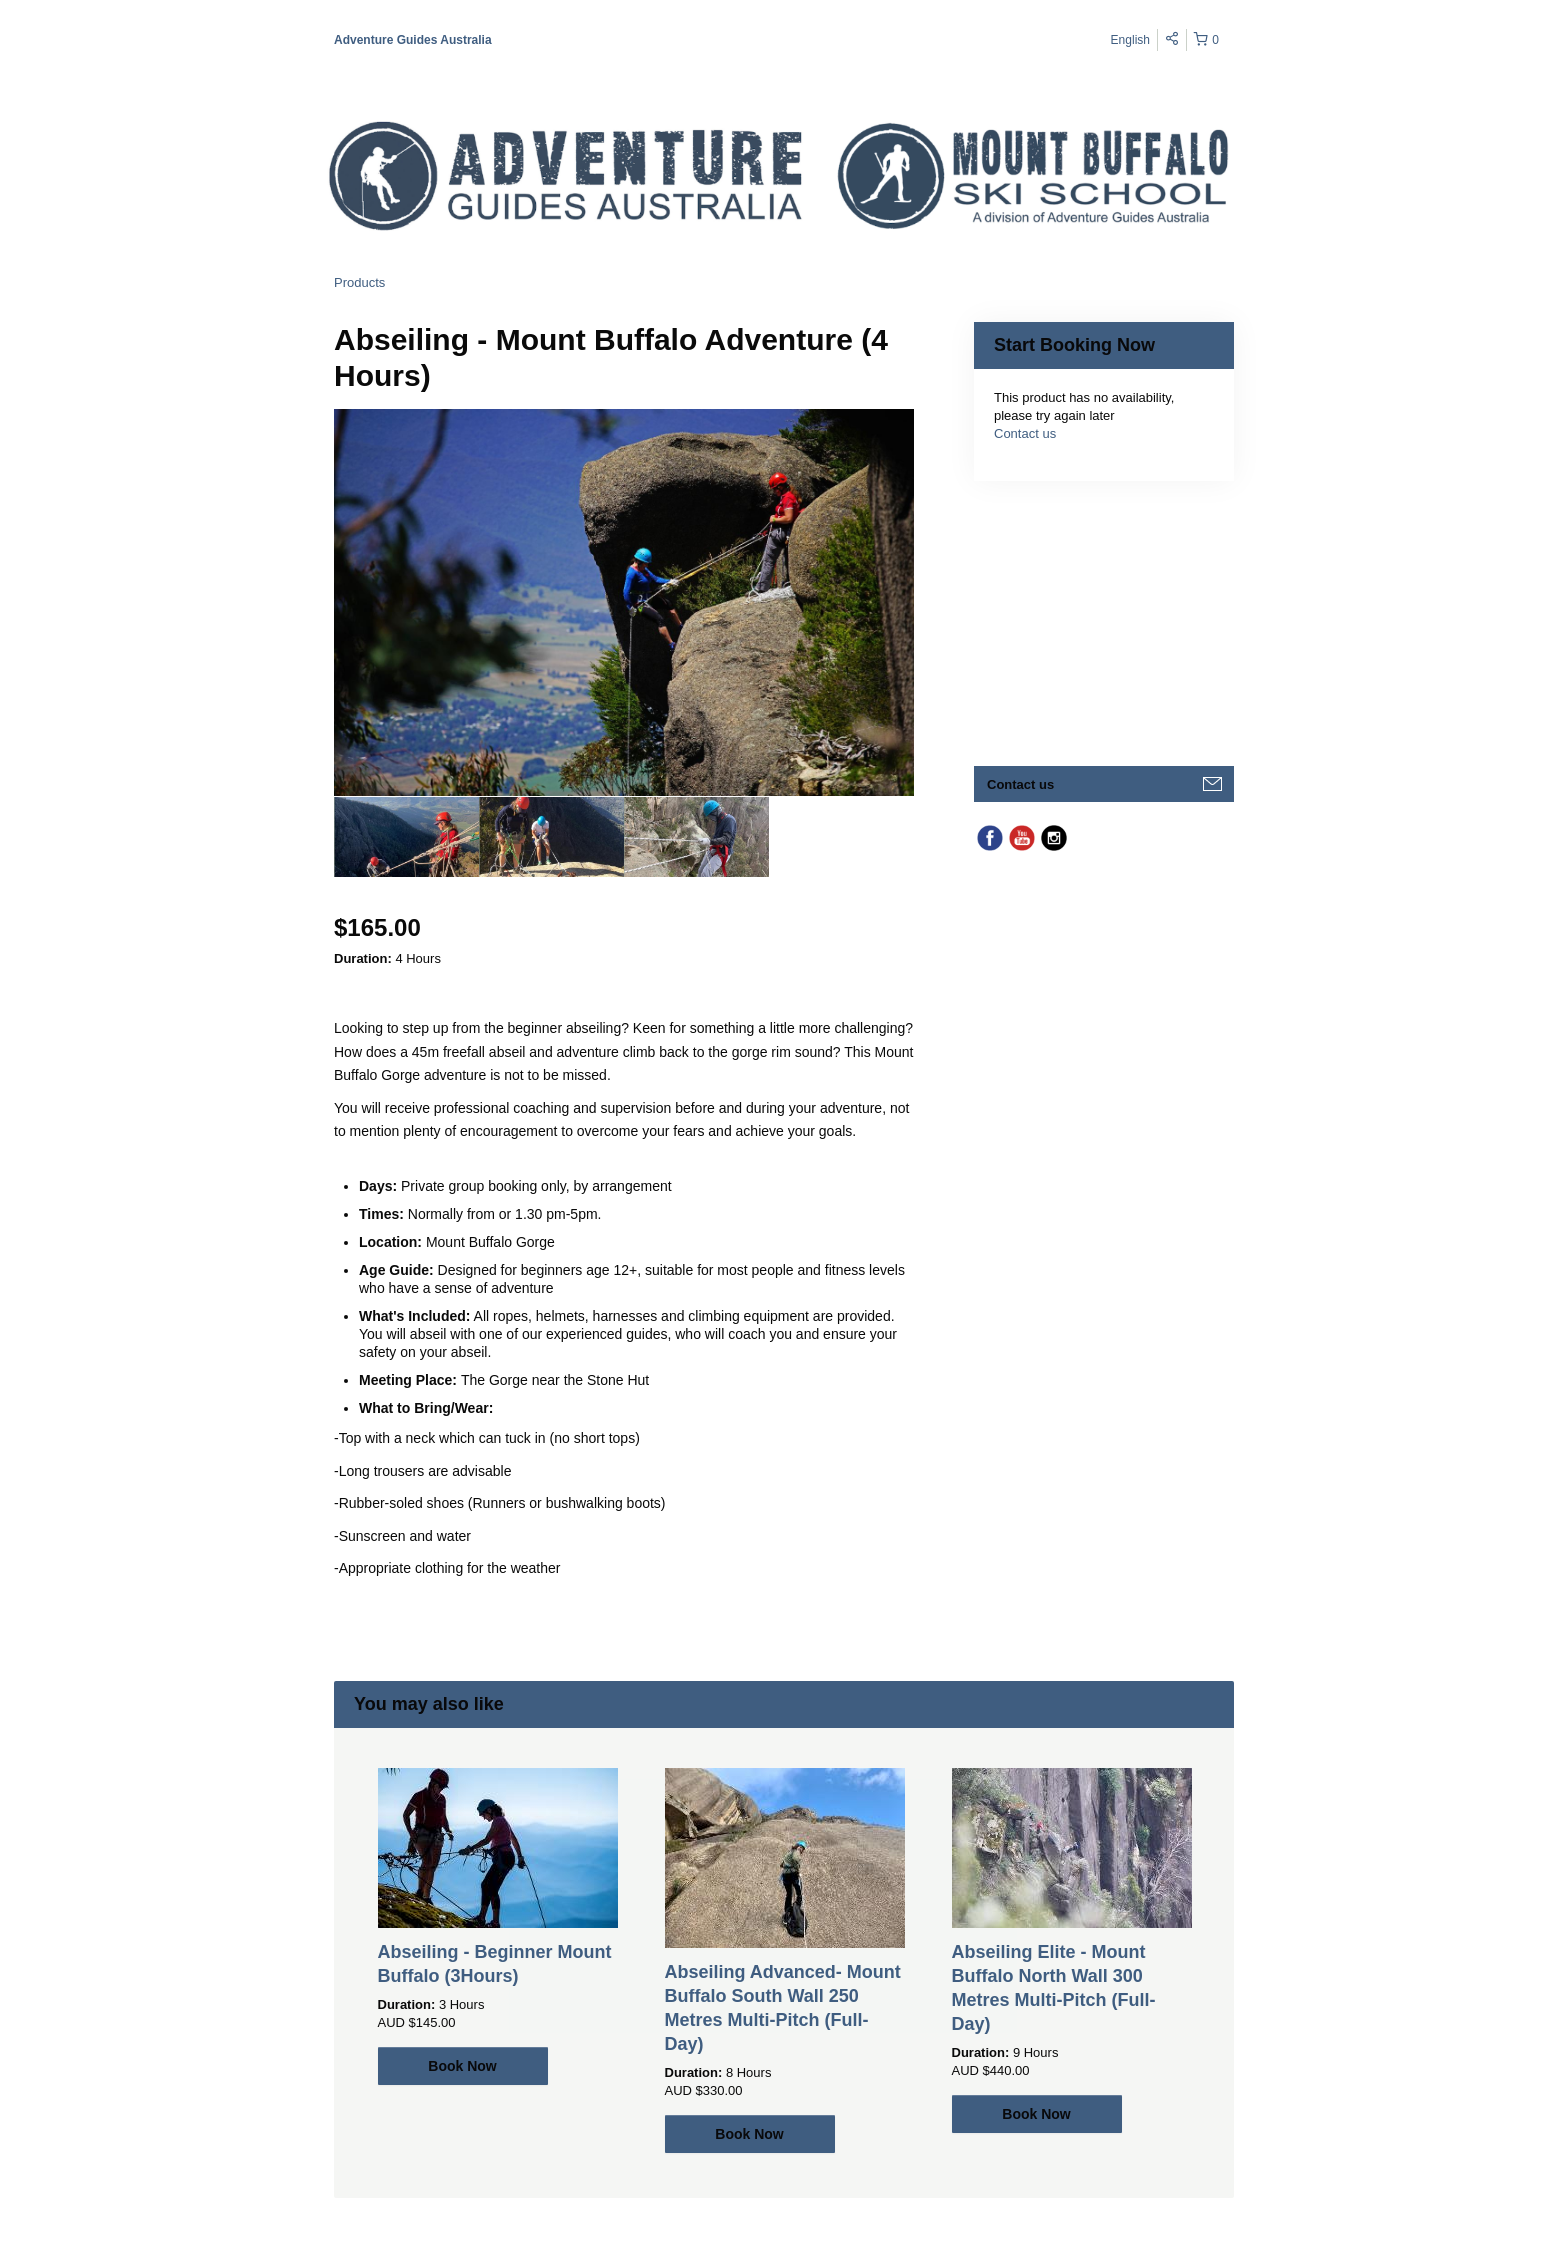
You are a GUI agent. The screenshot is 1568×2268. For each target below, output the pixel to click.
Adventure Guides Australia (413, 40)
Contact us (1025, 433)
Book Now (462, 2066)
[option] (406, 837)
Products (359, 282)
